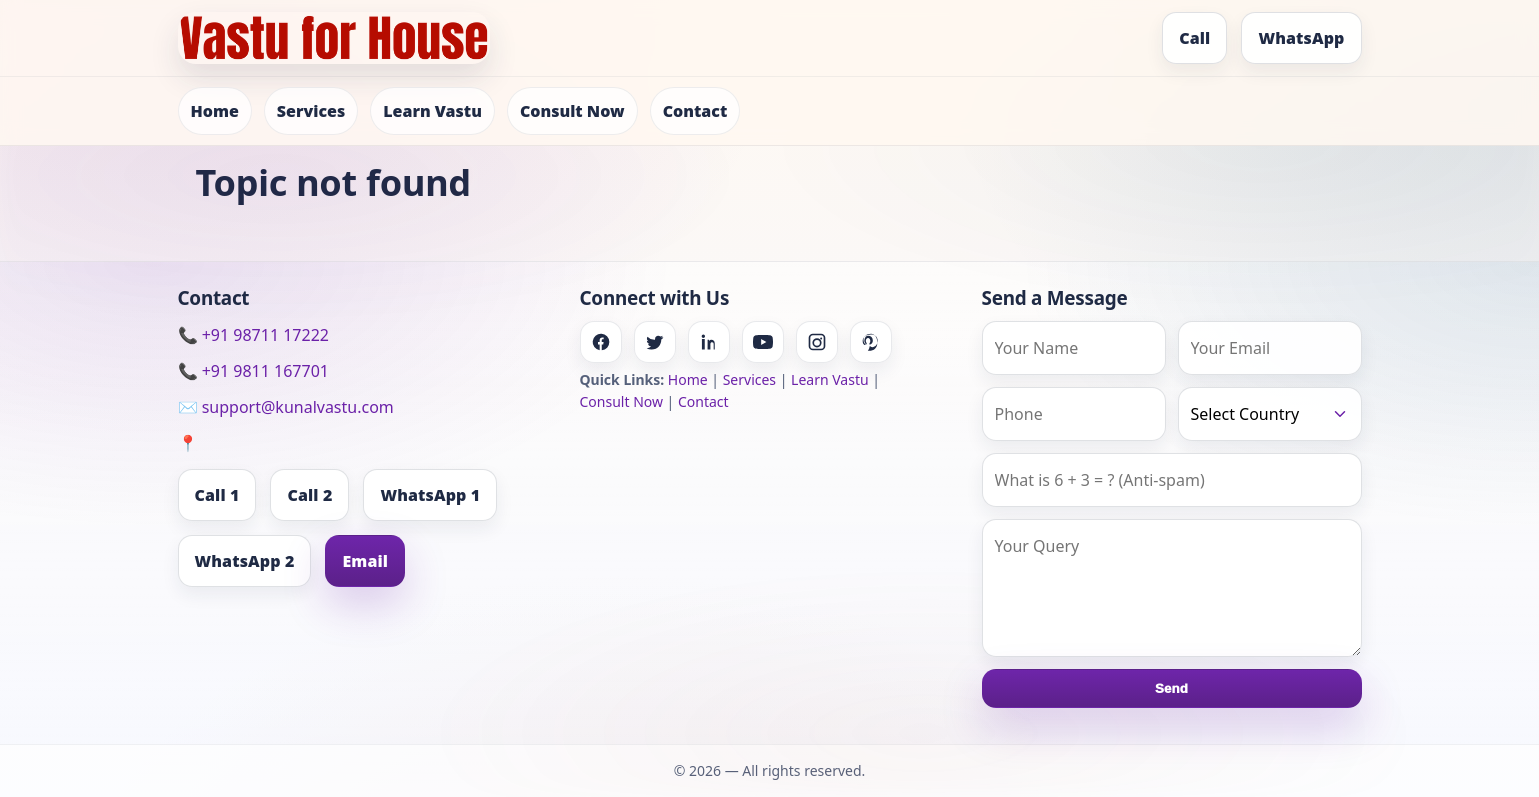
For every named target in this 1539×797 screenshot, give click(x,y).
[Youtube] (763, 342)
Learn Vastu (432, 111)
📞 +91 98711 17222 (253, 335)
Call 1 (217, 495)
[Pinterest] (871, 342)
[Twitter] (655, 342)
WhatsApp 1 (430, 495)
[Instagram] (817, 342)
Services (311, 111)
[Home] (334, 38)
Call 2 (309, 495)
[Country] (1270, 414)
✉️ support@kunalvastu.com (286, 407)
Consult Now (572, 111)
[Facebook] (601, 342)
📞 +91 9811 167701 (253, 371)
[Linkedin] (709, 342)
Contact (695, 111)
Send (1171, 688)
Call (1194, 38)
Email (365, 561)
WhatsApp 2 (245, 561)
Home (215, 111)
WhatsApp (1301, 38)
